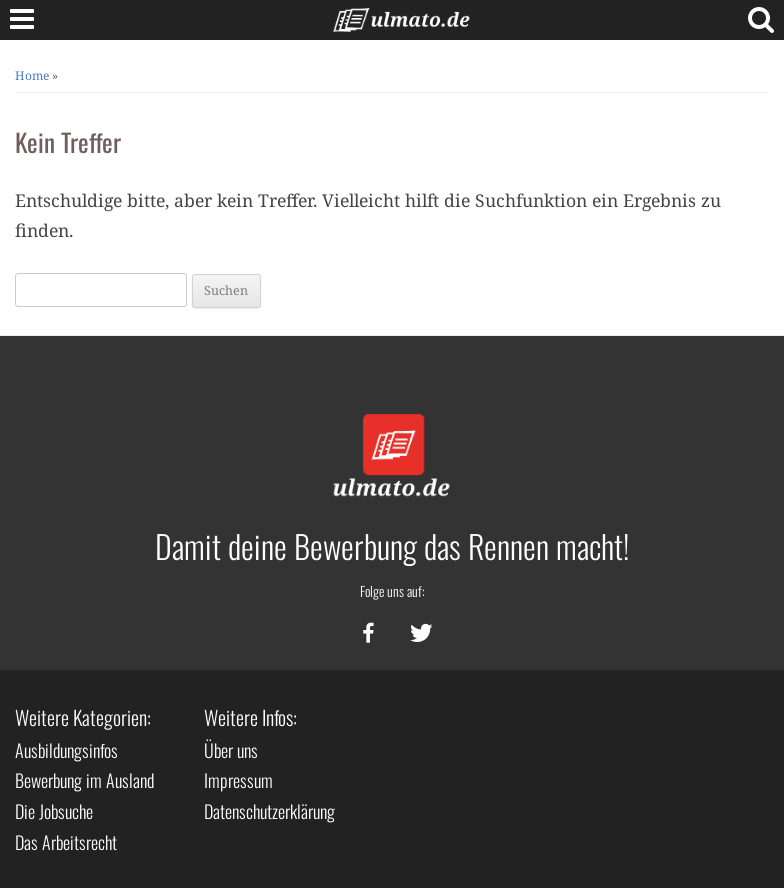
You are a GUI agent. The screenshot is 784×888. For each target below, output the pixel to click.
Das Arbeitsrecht (66, 842)
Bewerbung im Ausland (84, 780)
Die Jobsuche (54, 811)
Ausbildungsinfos (66, 750)
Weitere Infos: (250, 717)
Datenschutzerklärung (269, 811)
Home (32, 75)
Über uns (231, 750)
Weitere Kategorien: (83, 717)
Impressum (238, 780)
